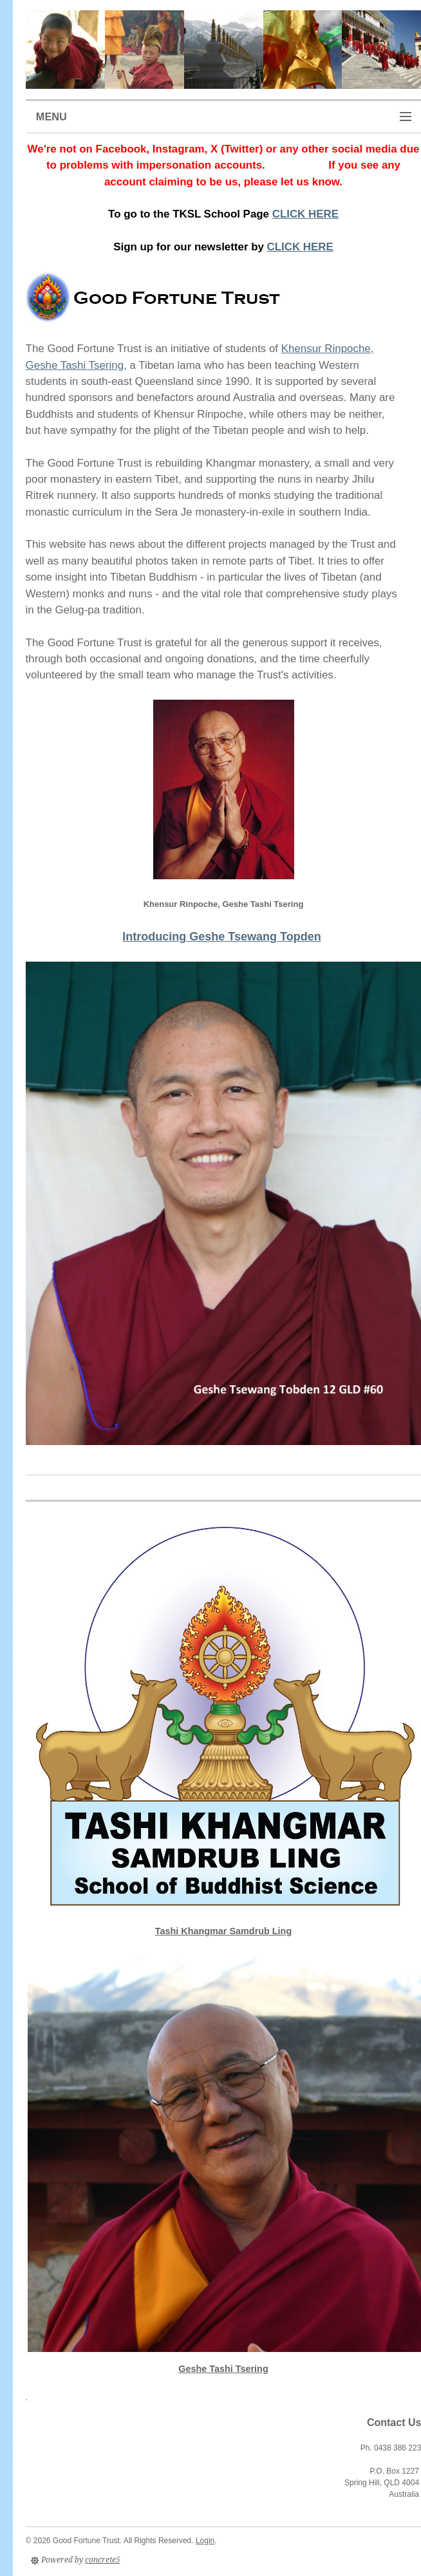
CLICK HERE (305, 214)
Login (205, 2540)
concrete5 (102, 2559)
